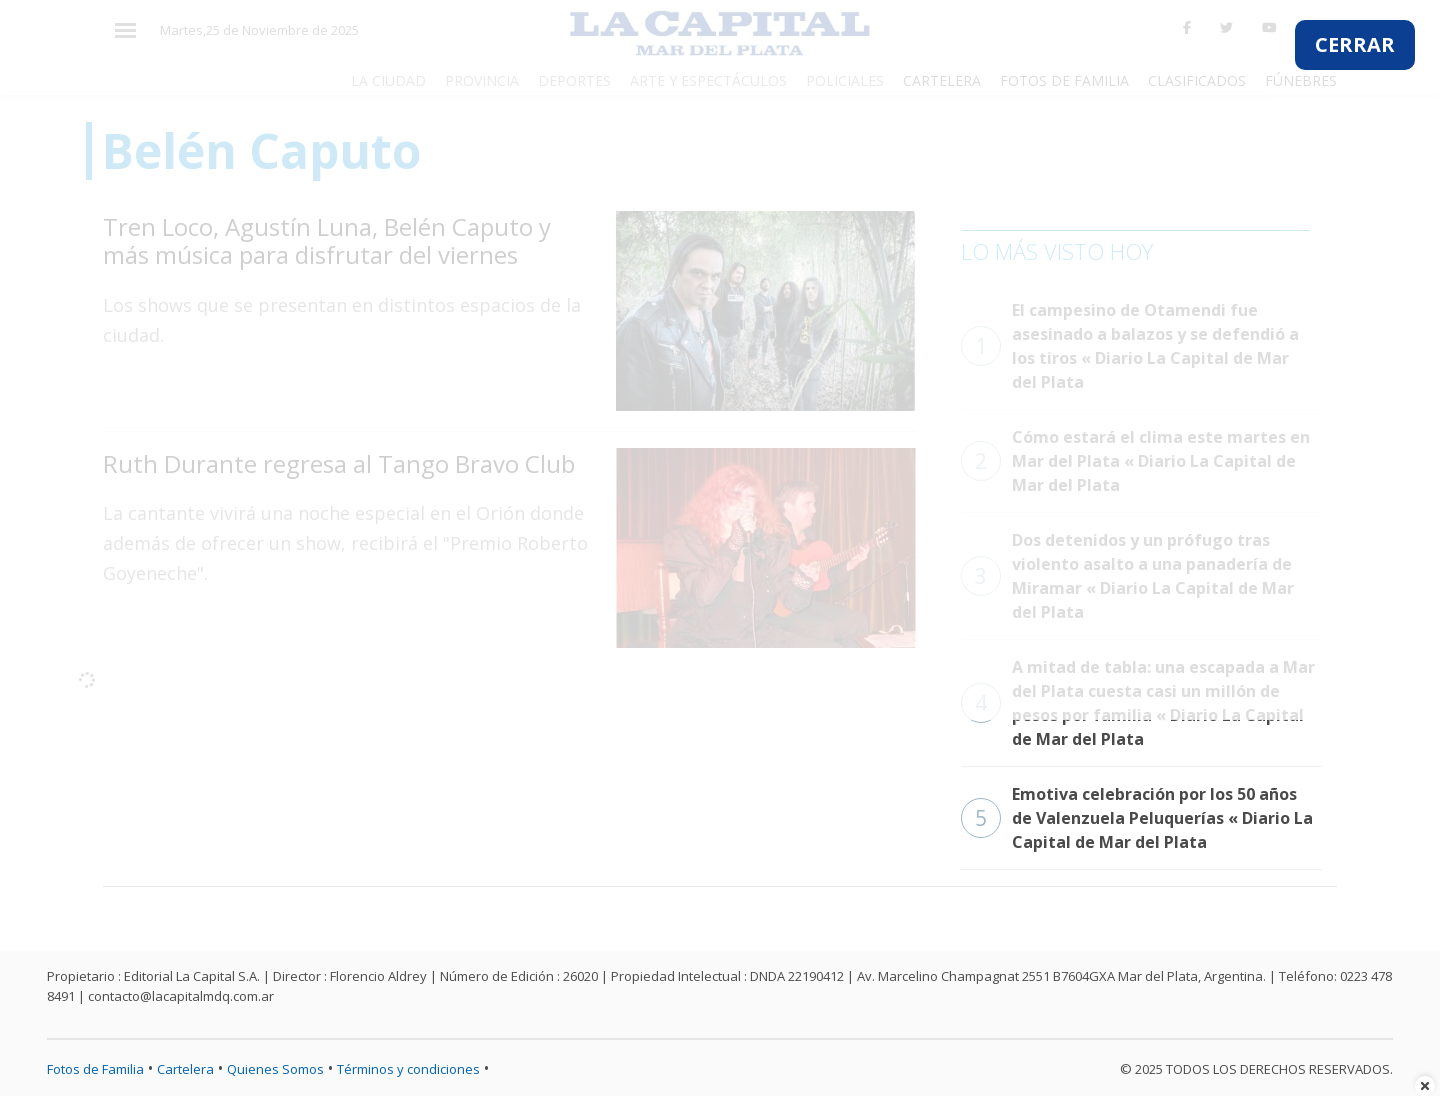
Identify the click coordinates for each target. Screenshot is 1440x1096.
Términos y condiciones (408, 1069)
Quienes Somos (275, 1069)
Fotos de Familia (95, 1069)
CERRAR (1355, 44)
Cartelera (185, 1069)
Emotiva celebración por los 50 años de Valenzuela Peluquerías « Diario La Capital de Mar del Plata (1137, 818)
